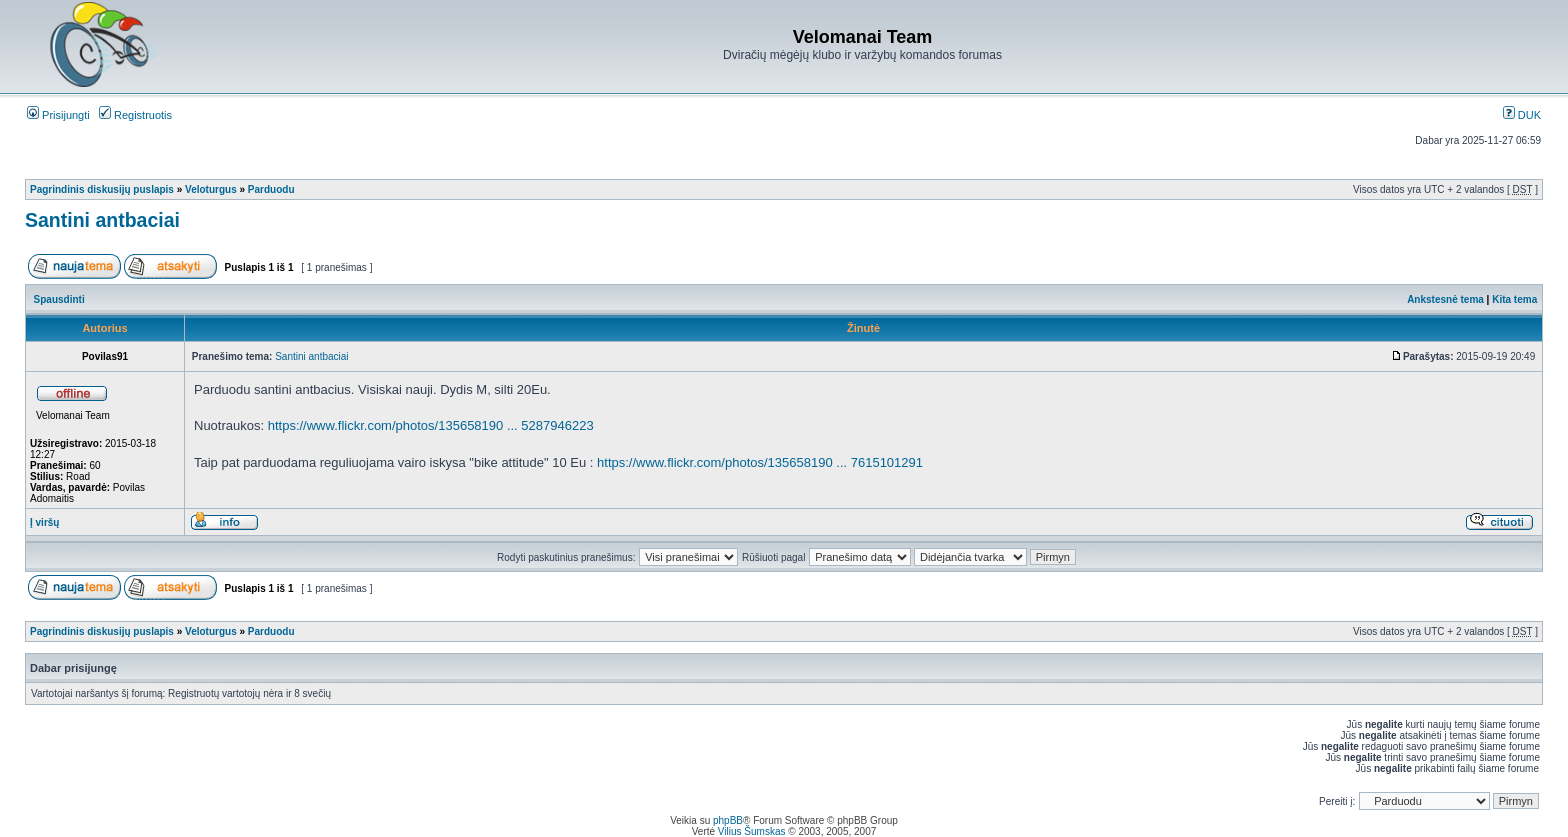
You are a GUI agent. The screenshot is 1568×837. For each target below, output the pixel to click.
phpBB (728, 820)
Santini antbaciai (102, 220)
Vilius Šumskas (752, 831)
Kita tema (1514, 299)
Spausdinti (59, 299)
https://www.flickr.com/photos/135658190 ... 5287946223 (431, 425)
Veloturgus (211, 189)
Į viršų (44, 522)
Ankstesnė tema (1445, 299)
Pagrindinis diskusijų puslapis (102, 189)
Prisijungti (58, 115)
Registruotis (135, 115)
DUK (1522, 115)
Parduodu (271, 189)
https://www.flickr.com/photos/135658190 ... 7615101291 (760, 462)
